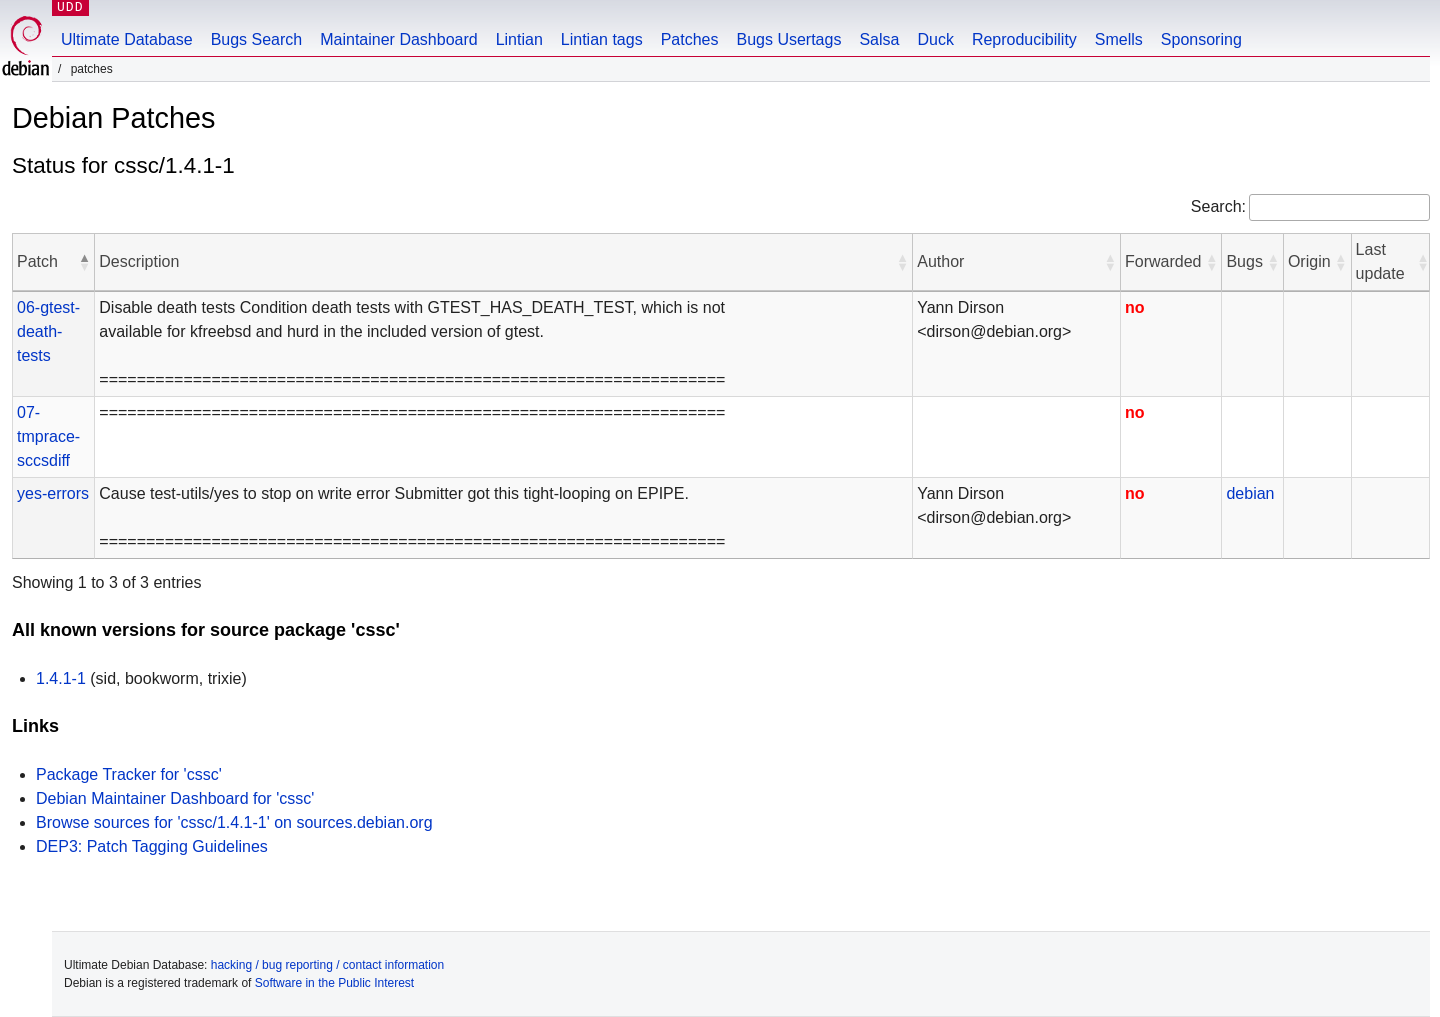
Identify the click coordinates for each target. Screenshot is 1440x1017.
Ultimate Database (127, 39)
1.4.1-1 (61, 678)
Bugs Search (257, 39)
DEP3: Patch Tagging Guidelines (152, 846)
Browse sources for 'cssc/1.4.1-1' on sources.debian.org (234, 822)
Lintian (519, 39)
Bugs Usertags (788, 39)
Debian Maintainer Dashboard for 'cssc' (175, 798)
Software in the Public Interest (334, 983)
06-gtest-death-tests (48, 331)
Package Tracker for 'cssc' (129, 774)
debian (1250, 493)
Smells (1119, 39)
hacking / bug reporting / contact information (327, 965)
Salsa (879, 39)
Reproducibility (1024, 39)
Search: (1218, 206)
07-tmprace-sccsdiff (48, 436)
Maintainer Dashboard (398, 39)
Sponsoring (1201, 39)
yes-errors (53, 493)
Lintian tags (602, 39)
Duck (935, 39)
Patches (690, 39)
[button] (84, 262)
